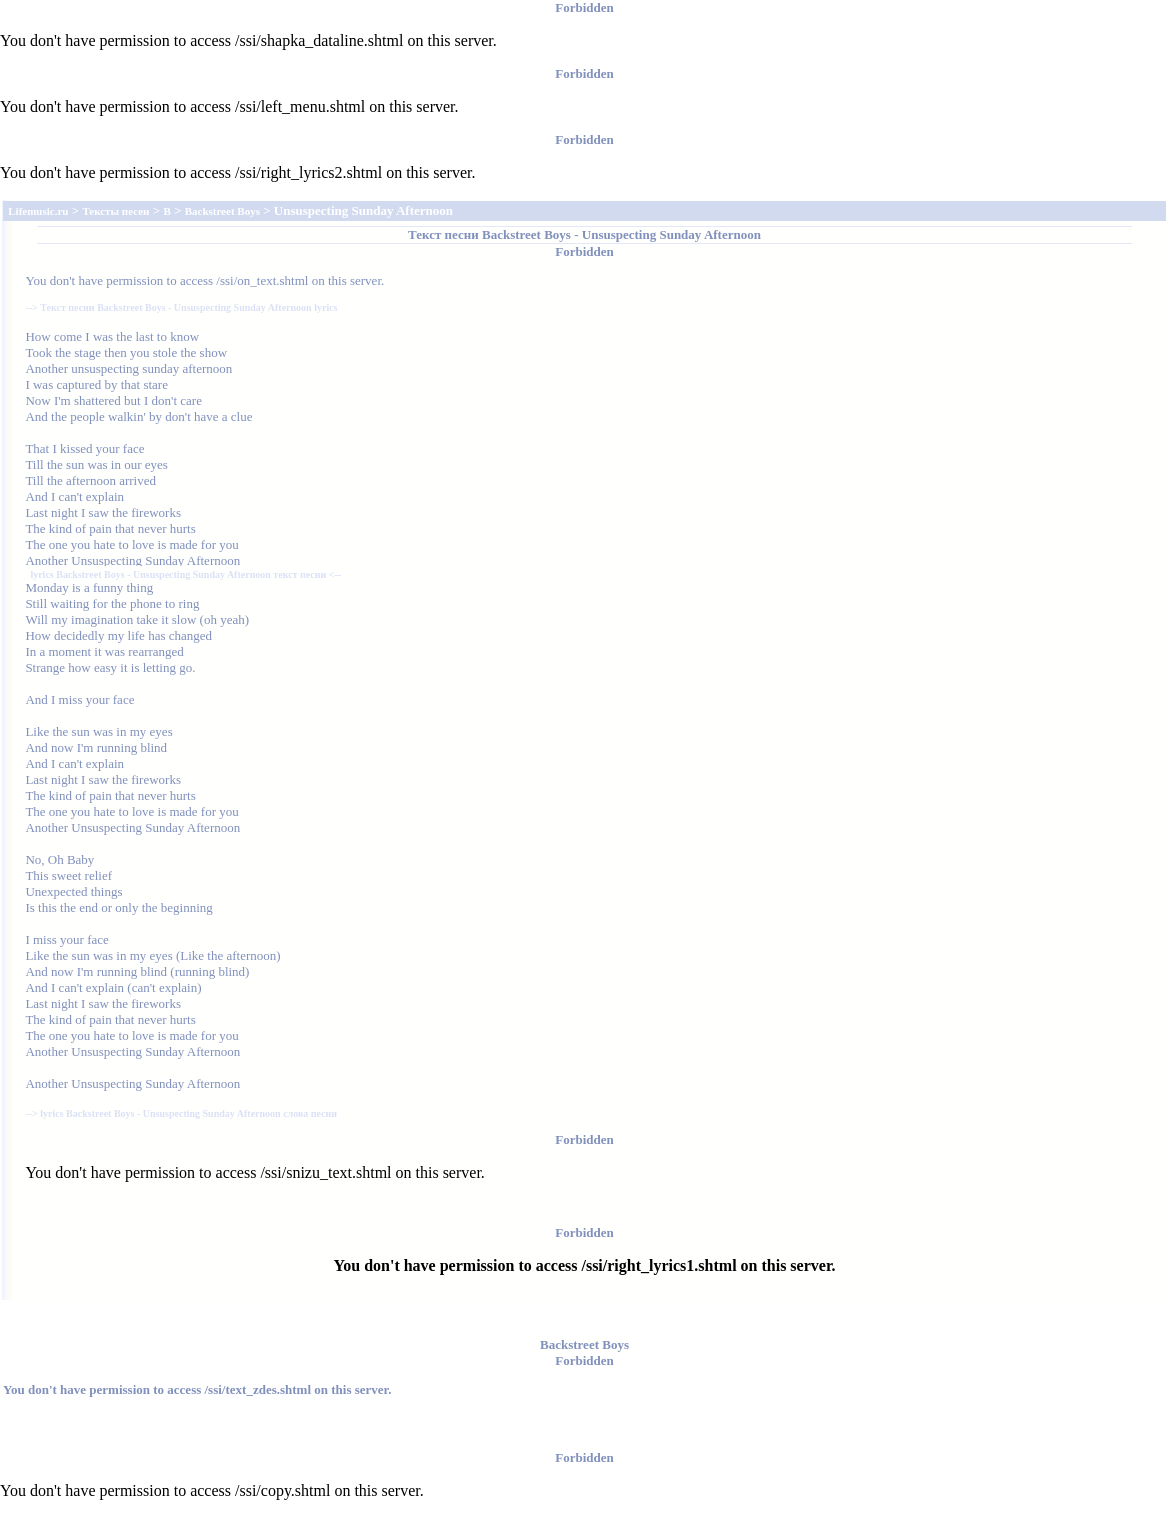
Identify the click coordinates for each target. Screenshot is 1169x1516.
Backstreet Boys (526, 234)
